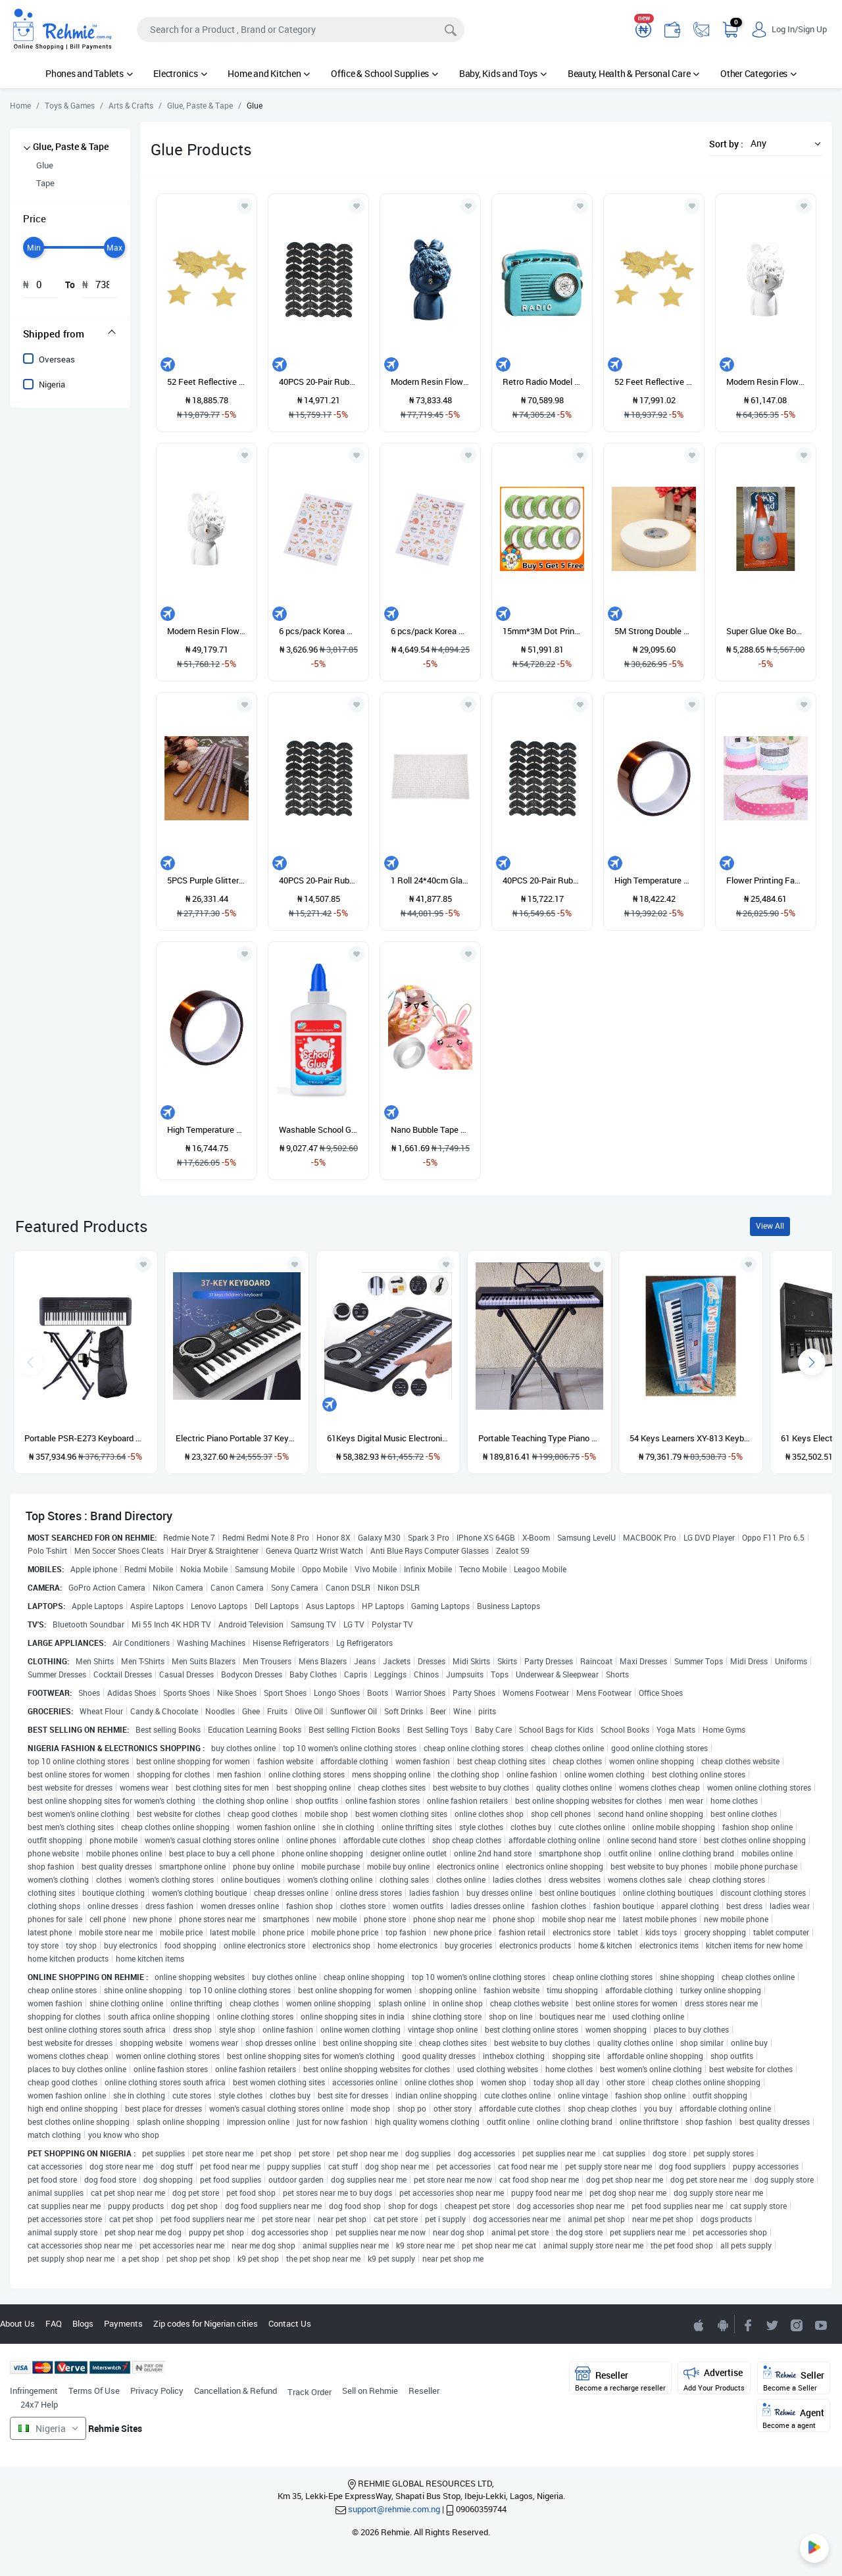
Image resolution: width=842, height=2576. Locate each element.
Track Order (309, 2392)
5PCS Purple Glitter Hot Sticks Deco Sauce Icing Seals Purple (206, 880)
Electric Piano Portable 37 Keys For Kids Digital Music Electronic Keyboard (237, 1438)
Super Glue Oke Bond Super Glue (765, 631)
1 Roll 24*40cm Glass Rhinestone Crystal (430, 880)
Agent (793, 2416)
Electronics (180, 73)
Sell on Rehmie (370, 2390)
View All (770, 1225)
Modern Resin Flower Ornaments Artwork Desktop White (765, 381)
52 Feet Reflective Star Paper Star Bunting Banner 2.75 (206, 381)
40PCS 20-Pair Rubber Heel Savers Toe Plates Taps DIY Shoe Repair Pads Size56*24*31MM (318, 880)
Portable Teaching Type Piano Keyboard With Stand (539, 1438)
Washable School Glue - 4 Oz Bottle (318, 1129)
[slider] (33, 247)
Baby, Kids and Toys (503, 73)
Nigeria (52, 384)
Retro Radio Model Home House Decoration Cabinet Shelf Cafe (542, 381)
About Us (17, 2323)
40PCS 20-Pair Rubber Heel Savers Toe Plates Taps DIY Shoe (318, 381)
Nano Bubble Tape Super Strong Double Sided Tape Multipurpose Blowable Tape (430, 1129)
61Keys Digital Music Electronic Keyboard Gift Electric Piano (388, 1438)
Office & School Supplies (384, 73)
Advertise (714, 2378)
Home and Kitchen (269, 73)
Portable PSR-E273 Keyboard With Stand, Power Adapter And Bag (85, 1438)
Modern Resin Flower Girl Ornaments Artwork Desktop (206, 631)
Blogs (82, 2323)
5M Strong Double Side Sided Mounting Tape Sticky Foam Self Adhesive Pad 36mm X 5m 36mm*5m (653, 631)
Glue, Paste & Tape (71, 146)
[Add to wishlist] (143, 1264)
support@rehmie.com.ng (394, 2509)
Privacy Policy (157, 2390)
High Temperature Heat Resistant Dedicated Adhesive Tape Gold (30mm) (653, 880)
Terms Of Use (94, 2390)
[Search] (300, 29)
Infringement (34, 2390)
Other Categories (758, 73)
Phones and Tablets (88, 73)
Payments (123, 2323)
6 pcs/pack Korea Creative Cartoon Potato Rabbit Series (318, 631)
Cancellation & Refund (235, 2390)
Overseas (57, 359)
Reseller (424, 2390)
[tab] (70, 333)
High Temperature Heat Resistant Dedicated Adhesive (206, 1129)
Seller (793, 2378)
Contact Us (289, 2323)
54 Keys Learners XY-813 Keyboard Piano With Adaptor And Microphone (691, 1438)
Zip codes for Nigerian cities (205, 2323)
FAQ (53, 2323)
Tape (45, 183)
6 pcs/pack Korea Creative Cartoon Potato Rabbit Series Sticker (430, 631)
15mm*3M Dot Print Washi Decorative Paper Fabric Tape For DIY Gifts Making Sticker (542, 631)
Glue (44, 165)
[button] (782, 143)
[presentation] (812, 1362)
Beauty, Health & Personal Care (633, 73)
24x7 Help (39, 2404)
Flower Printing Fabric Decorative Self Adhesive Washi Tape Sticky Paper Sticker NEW (765, 880)
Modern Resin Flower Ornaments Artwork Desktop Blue (430, 381)
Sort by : (726, 143)
